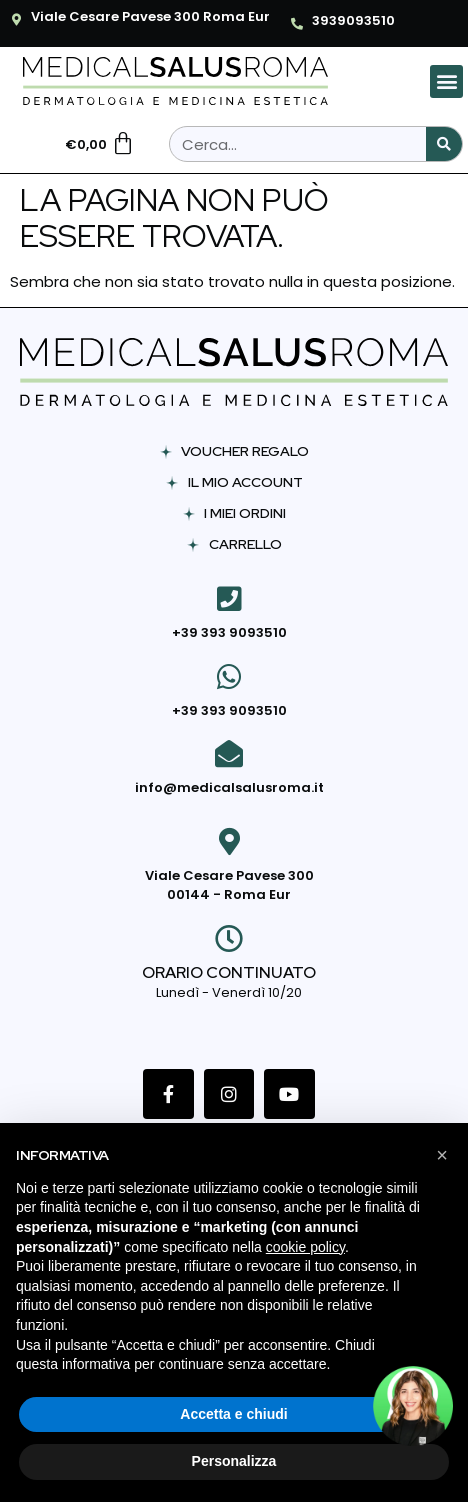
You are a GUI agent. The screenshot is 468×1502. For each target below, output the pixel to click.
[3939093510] (297, 24)
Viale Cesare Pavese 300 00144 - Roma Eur (229, 885)
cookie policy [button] (305, 1247)
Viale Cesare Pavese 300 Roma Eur (150, 16)
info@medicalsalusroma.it (229, 787)
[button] (446, 81)
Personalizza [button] (234, 1461)
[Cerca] (444, 144)
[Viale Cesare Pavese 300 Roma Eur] (16, 20)
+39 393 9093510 (229, 632)
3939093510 (353, 20)
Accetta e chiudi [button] (233, 1414)
